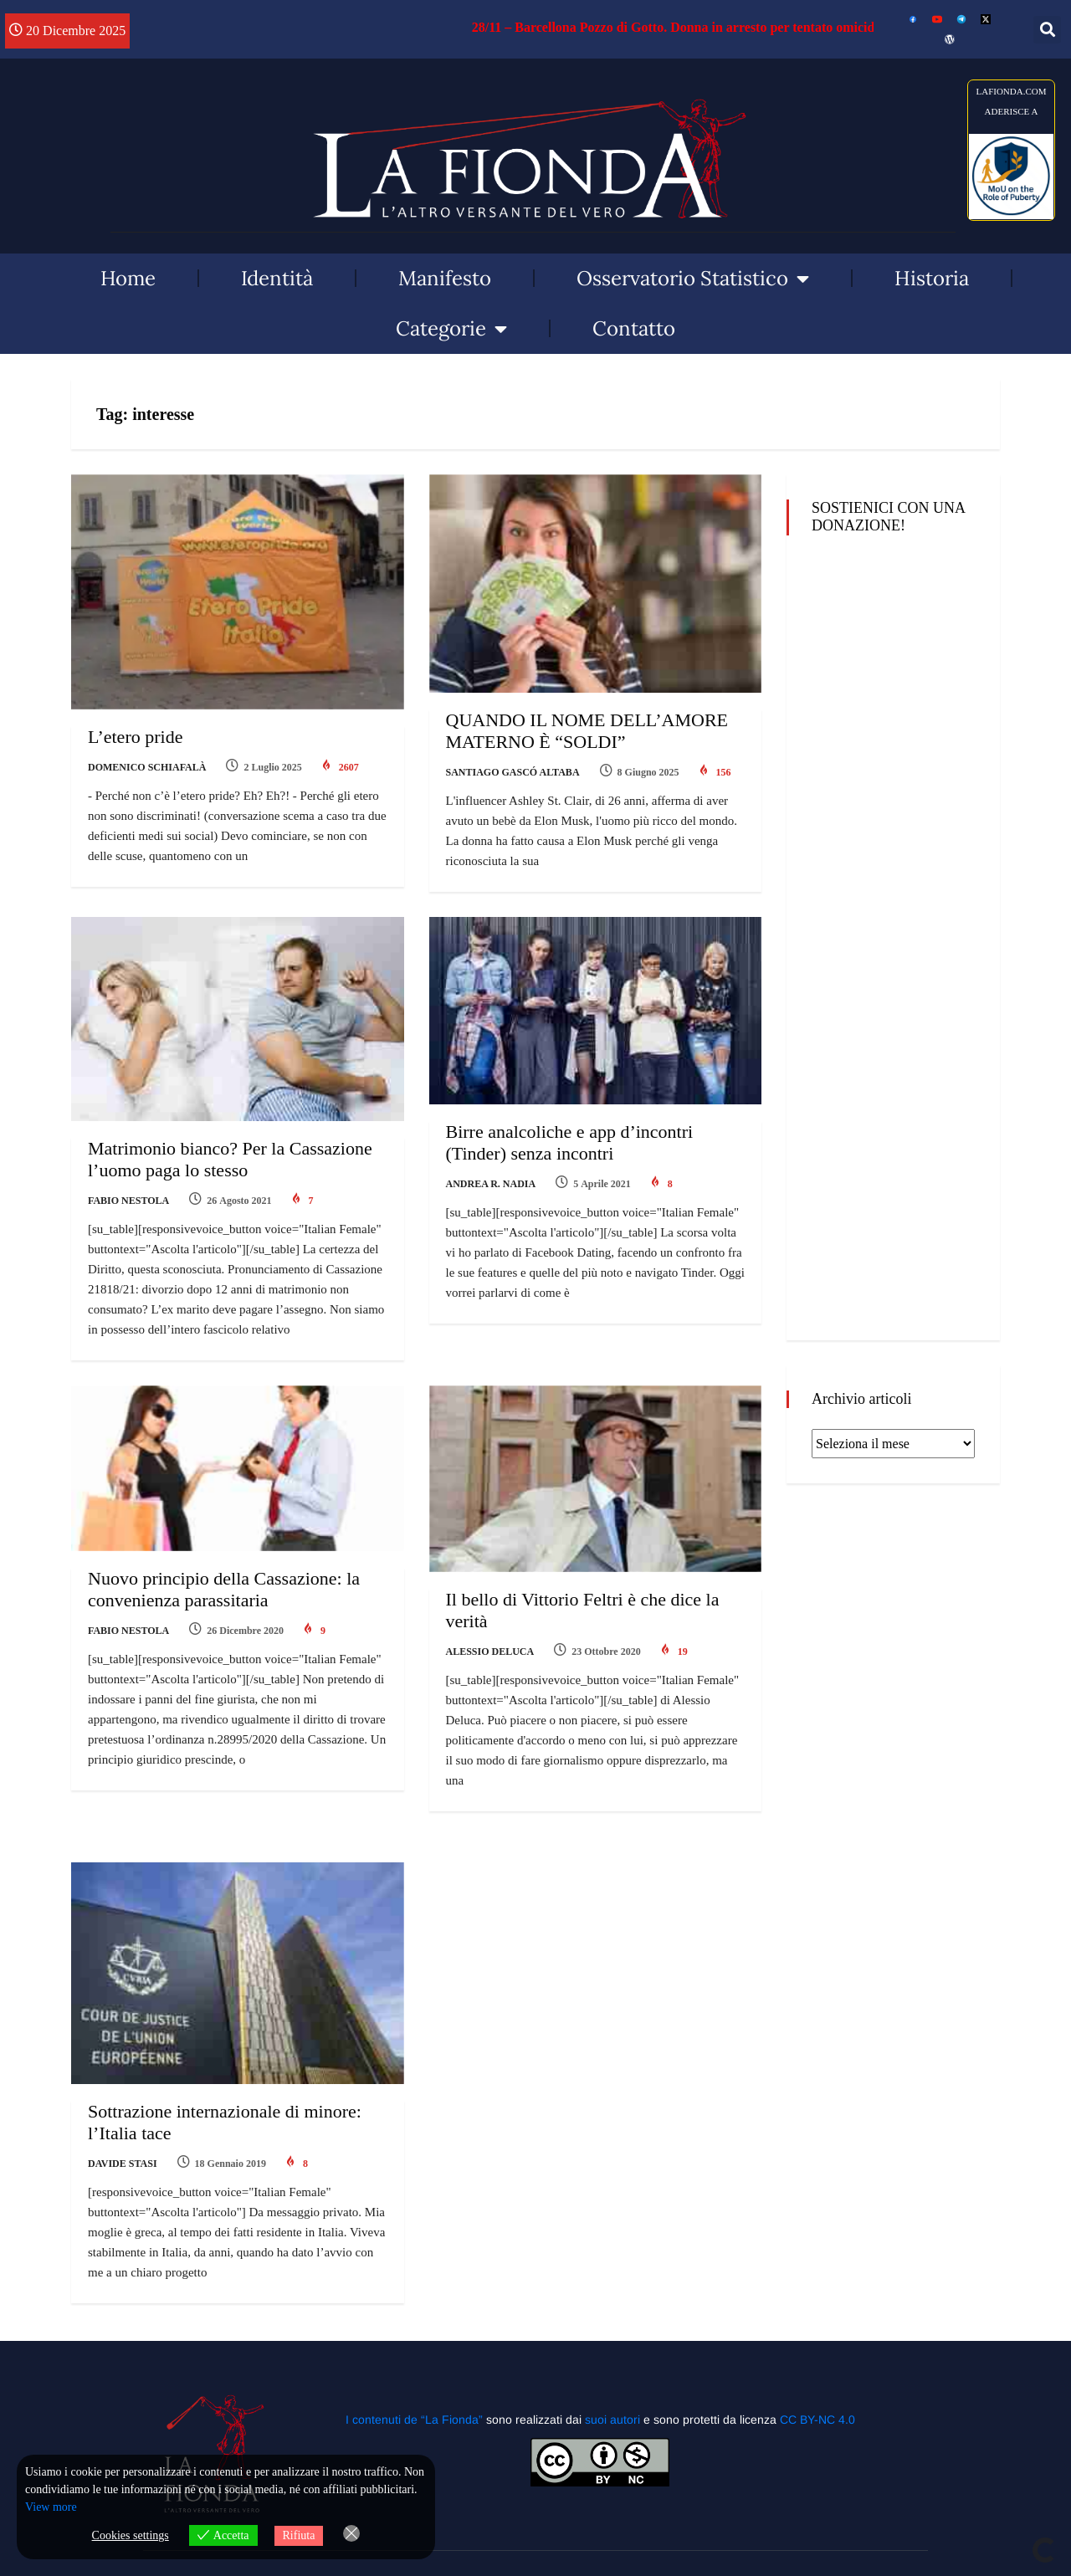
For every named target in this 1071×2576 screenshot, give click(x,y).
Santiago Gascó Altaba (513, 772)
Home (128, 278)
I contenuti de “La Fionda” (414, 2419)
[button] (1047, 30)
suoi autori (614, 2419)
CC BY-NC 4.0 (817, 2419)
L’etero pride (135, 736)
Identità (277, 278)
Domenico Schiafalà (147, 767)
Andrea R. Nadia (491, 1184)
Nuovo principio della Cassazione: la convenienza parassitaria (224, 1589)
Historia (931, 278)
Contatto (633, 328)
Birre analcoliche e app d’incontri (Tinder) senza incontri (570, 1142)
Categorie (451, 328)
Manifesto (444, 278)
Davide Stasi (122, 2163)
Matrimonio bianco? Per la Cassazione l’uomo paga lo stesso (230, 1159)
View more (51, 2507)
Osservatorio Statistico (692, 278)
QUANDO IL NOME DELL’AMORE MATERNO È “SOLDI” (587, 730)
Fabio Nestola (128, 1200)
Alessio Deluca (490, 1651)
